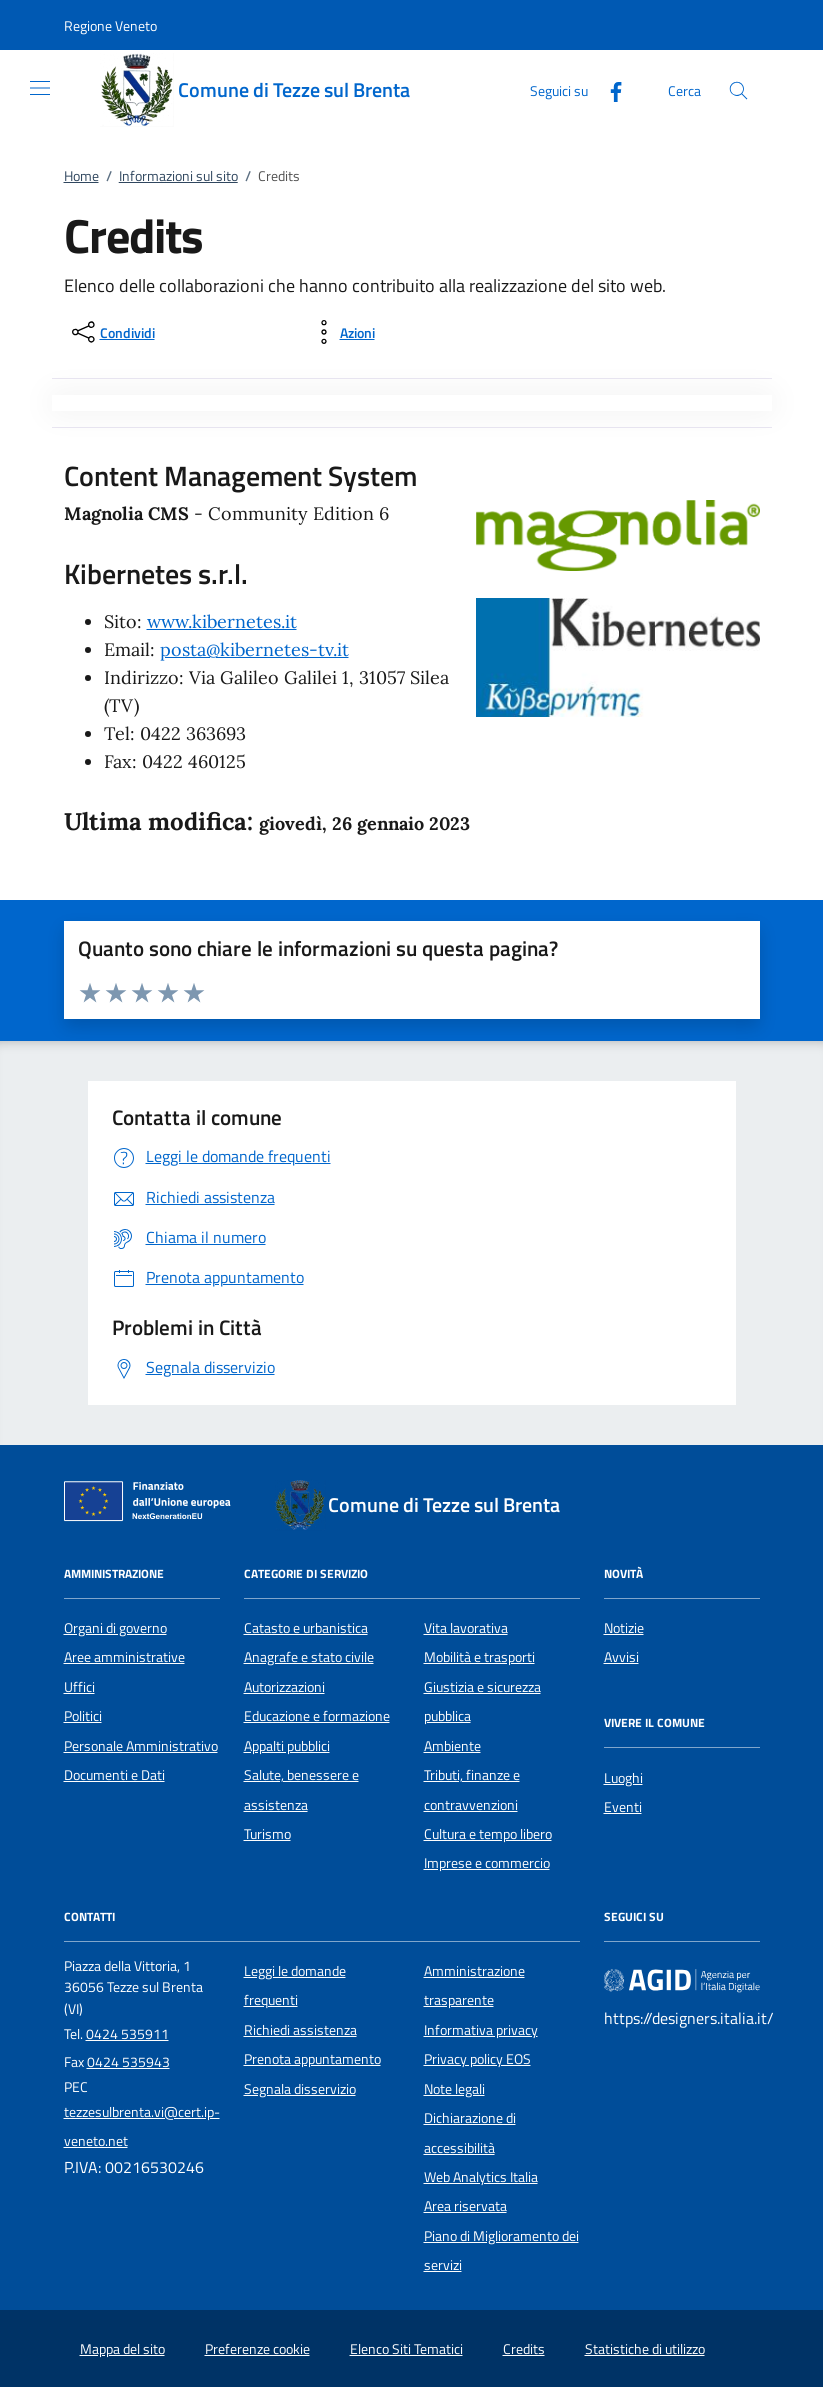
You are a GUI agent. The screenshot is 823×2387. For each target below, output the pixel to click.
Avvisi (621, 1657)
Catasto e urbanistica (306, 1628)
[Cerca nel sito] (738, 90)
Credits (524, 2349)
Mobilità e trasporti (479, 1657)
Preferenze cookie (257, 2349)
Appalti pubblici (287, 1746)
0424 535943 (128, 2062)
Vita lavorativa (466, 1628)
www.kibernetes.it (222, 621)
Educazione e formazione (317, 1716)
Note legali (454, 2089)
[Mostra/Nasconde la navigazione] (40, 88)
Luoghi (623, 1778)
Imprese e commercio (487, 1863)
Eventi (623, 1807)
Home (81, 176)
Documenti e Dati (114, 1775)
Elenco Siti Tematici (406, 2349)
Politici (83, 1716)
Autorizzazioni (284, 1687)
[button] (110, 25)
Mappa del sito (122, 2349)
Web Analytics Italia (481, 2177)
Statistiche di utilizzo (645, 2349)
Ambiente (452, 1746)
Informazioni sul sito (178, 176)
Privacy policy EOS (477, 2059)
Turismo (267, 1834)
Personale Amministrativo (141, 1746)
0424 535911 (127, 2034)
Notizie (624, 1628)
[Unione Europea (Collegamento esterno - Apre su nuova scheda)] (153, 1505)
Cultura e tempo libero (488, 1834)
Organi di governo (115, 1628)
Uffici (79, 1687)
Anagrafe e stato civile (309, 1657)
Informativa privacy (481, 2030)
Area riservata (465, 2206)
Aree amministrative (124, 1657)
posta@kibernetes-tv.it (254, 649)
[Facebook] (608, 89)
